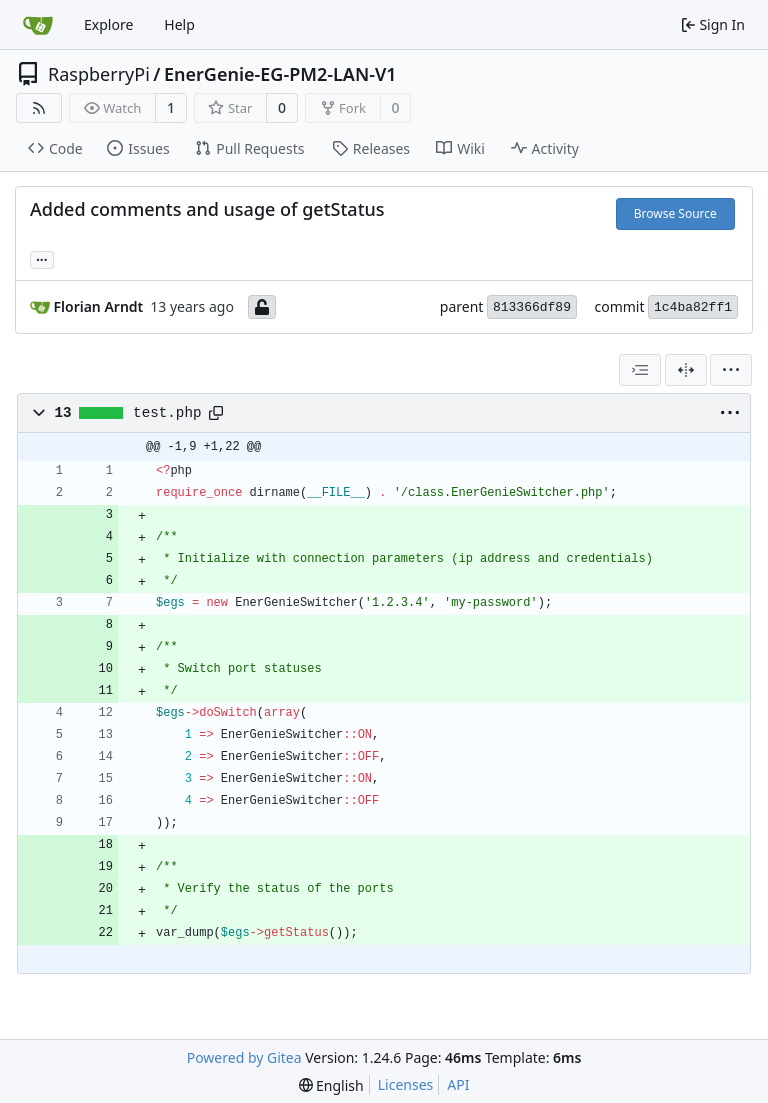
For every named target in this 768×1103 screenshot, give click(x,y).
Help (179, 24)
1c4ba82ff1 (693, 307)
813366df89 (532, 307)
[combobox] (640, 370)
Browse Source (675, 213)
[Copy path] (216, 413)
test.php (167, 413)
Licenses (406, 1084)
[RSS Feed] (39, 108)
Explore (108, 24)
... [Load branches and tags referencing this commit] (42, 258)
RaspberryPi (99, 74)
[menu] (731, 370)
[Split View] (686, 370)
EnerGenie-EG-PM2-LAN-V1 (280, 74)
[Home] (38, 25)
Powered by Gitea (244, 1057)
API (458, 1084)
